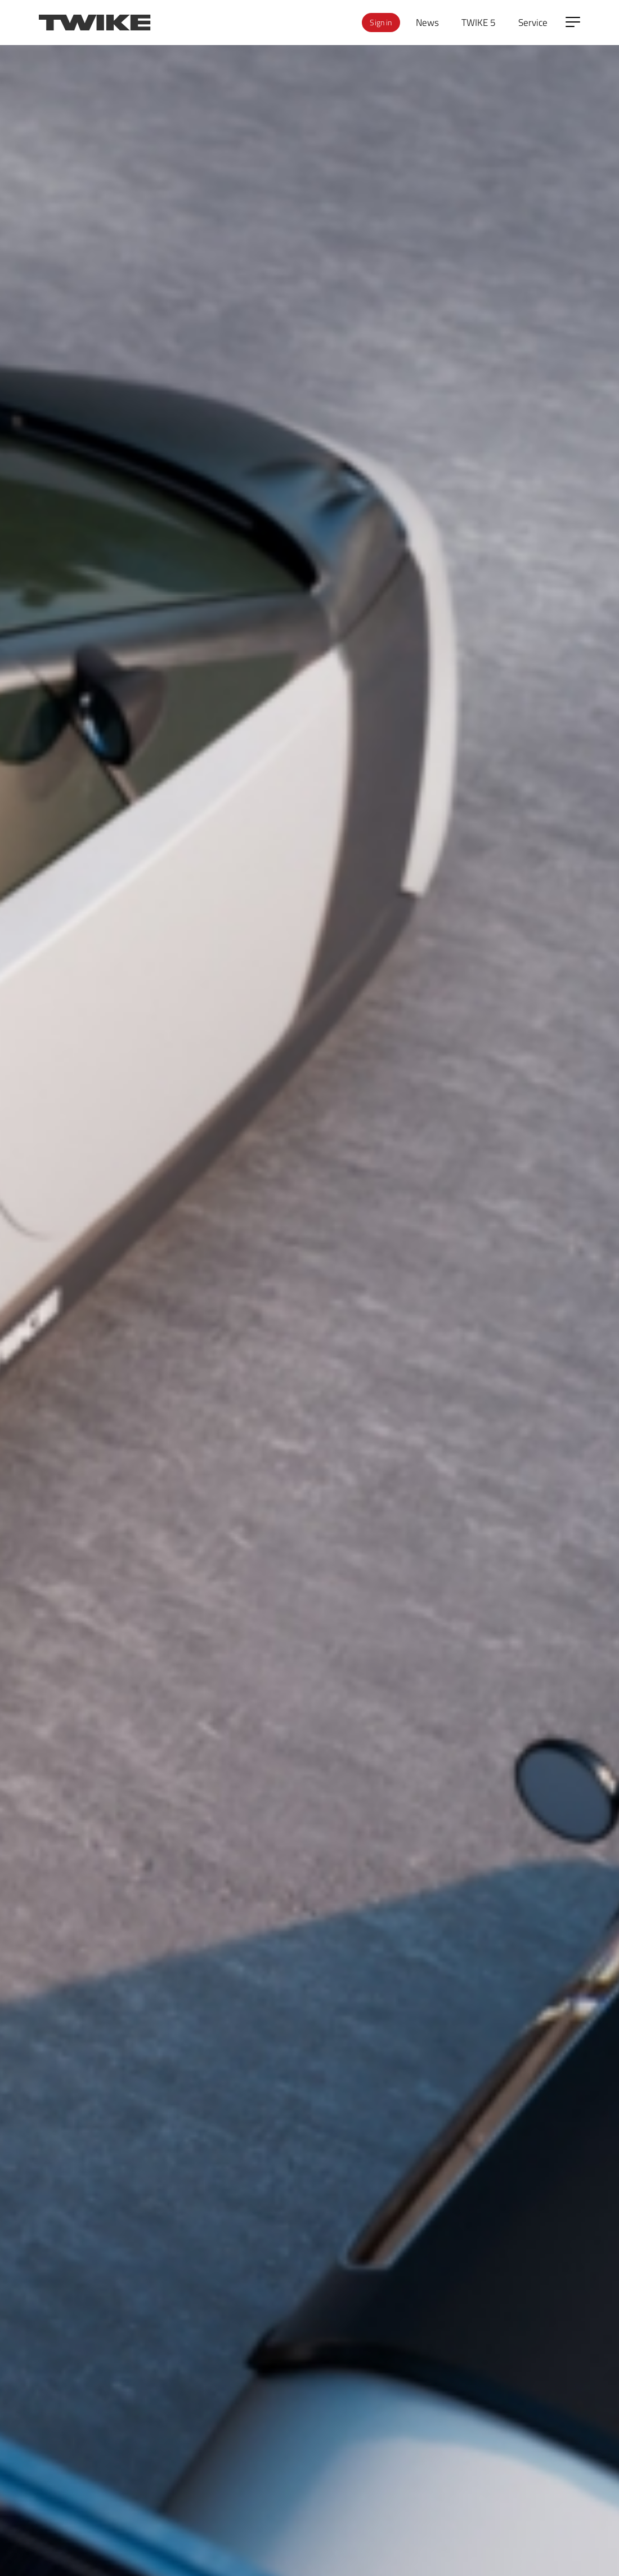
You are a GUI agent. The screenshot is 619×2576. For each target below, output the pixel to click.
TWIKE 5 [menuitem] (478, 22)
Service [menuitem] (533, 22)
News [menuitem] (427, 22)
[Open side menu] (573, 22)
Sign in (381, 22)
